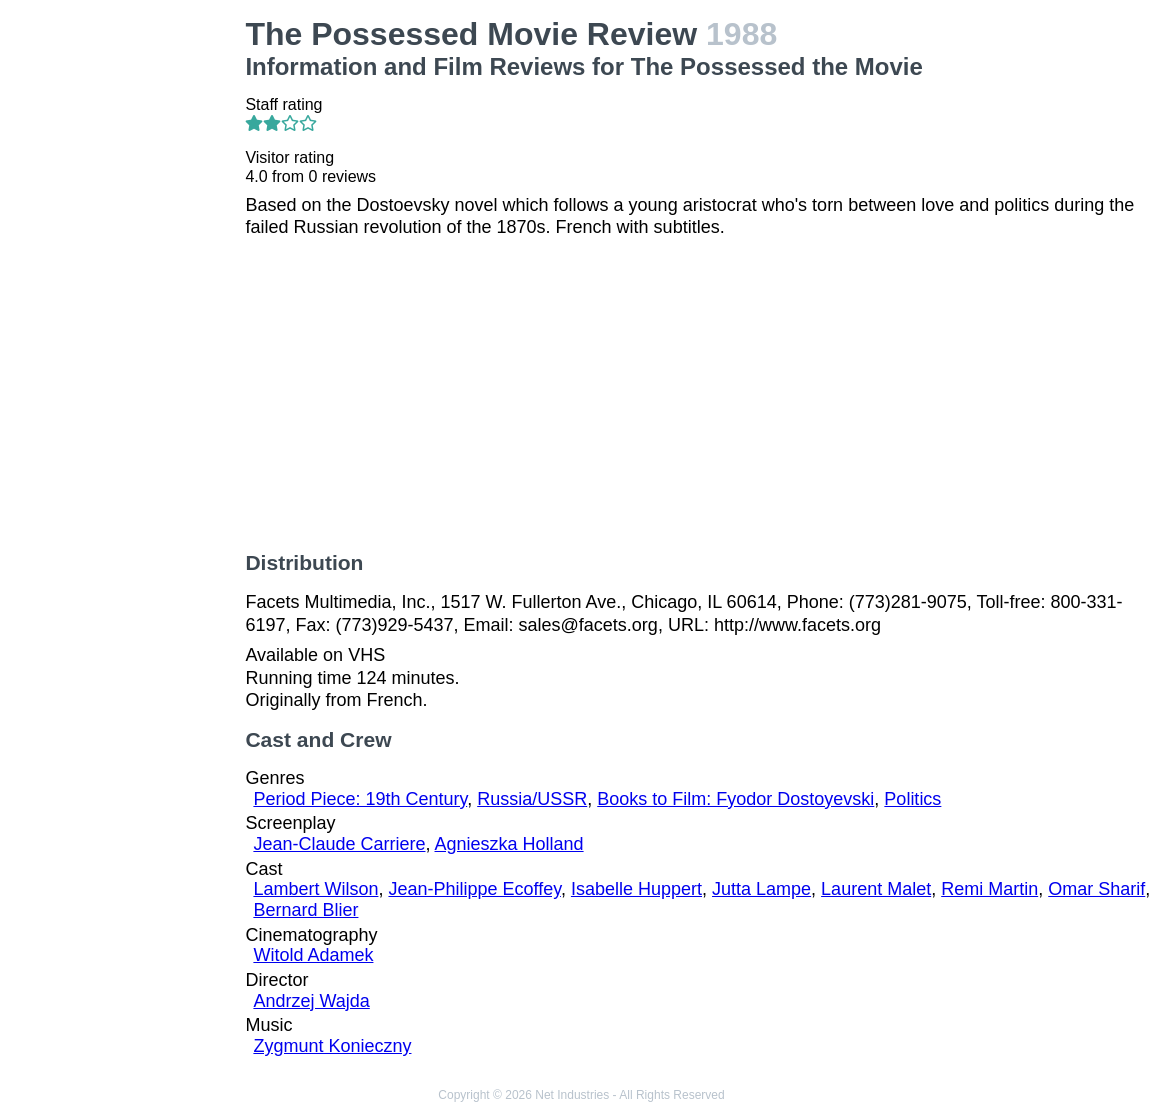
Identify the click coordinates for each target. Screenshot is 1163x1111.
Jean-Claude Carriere (339, 844)
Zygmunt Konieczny (332, 1046)
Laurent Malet (876, 889)
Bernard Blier (305, 910)
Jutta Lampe (761, 889)
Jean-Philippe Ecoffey (474, 889)
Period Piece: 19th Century (360, 799)
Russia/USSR (532, 799)
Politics (912, 799)
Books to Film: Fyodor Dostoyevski (735, 799)
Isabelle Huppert (636, 889)
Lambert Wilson (315, 889)
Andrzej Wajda (311, 1001)
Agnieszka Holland (509, 844)
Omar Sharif (1096, 889)
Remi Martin (989, 889)
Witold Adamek (313, 955)
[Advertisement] (126, 316)
